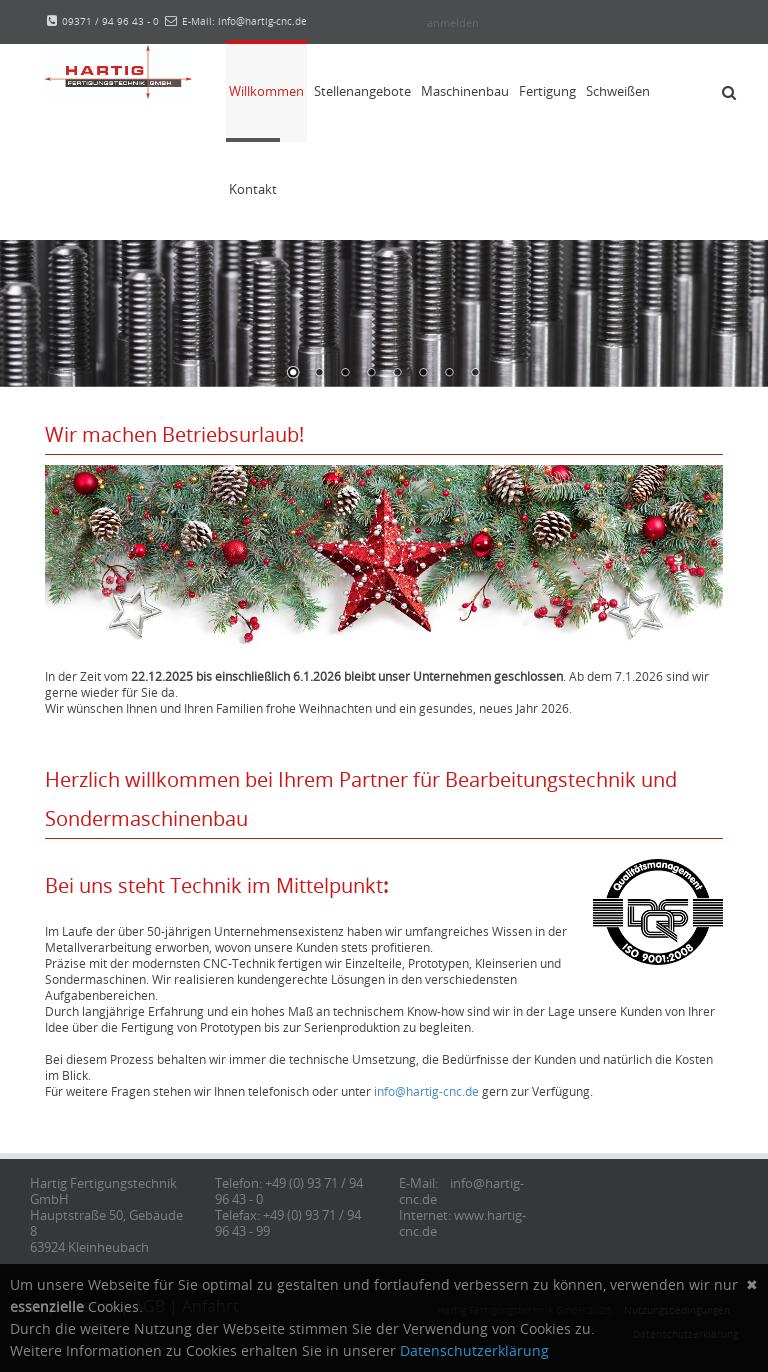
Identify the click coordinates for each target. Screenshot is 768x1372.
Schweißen (618, 91)
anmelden (453, 22)
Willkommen (266, 91)
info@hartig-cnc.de (426, 1091)
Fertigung (547, 91)
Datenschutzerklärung (474, 1350)
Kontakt (253, 189)
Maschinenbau (465, 91)
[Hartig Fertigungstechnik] (118, 70)
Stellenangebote (362, 91)
